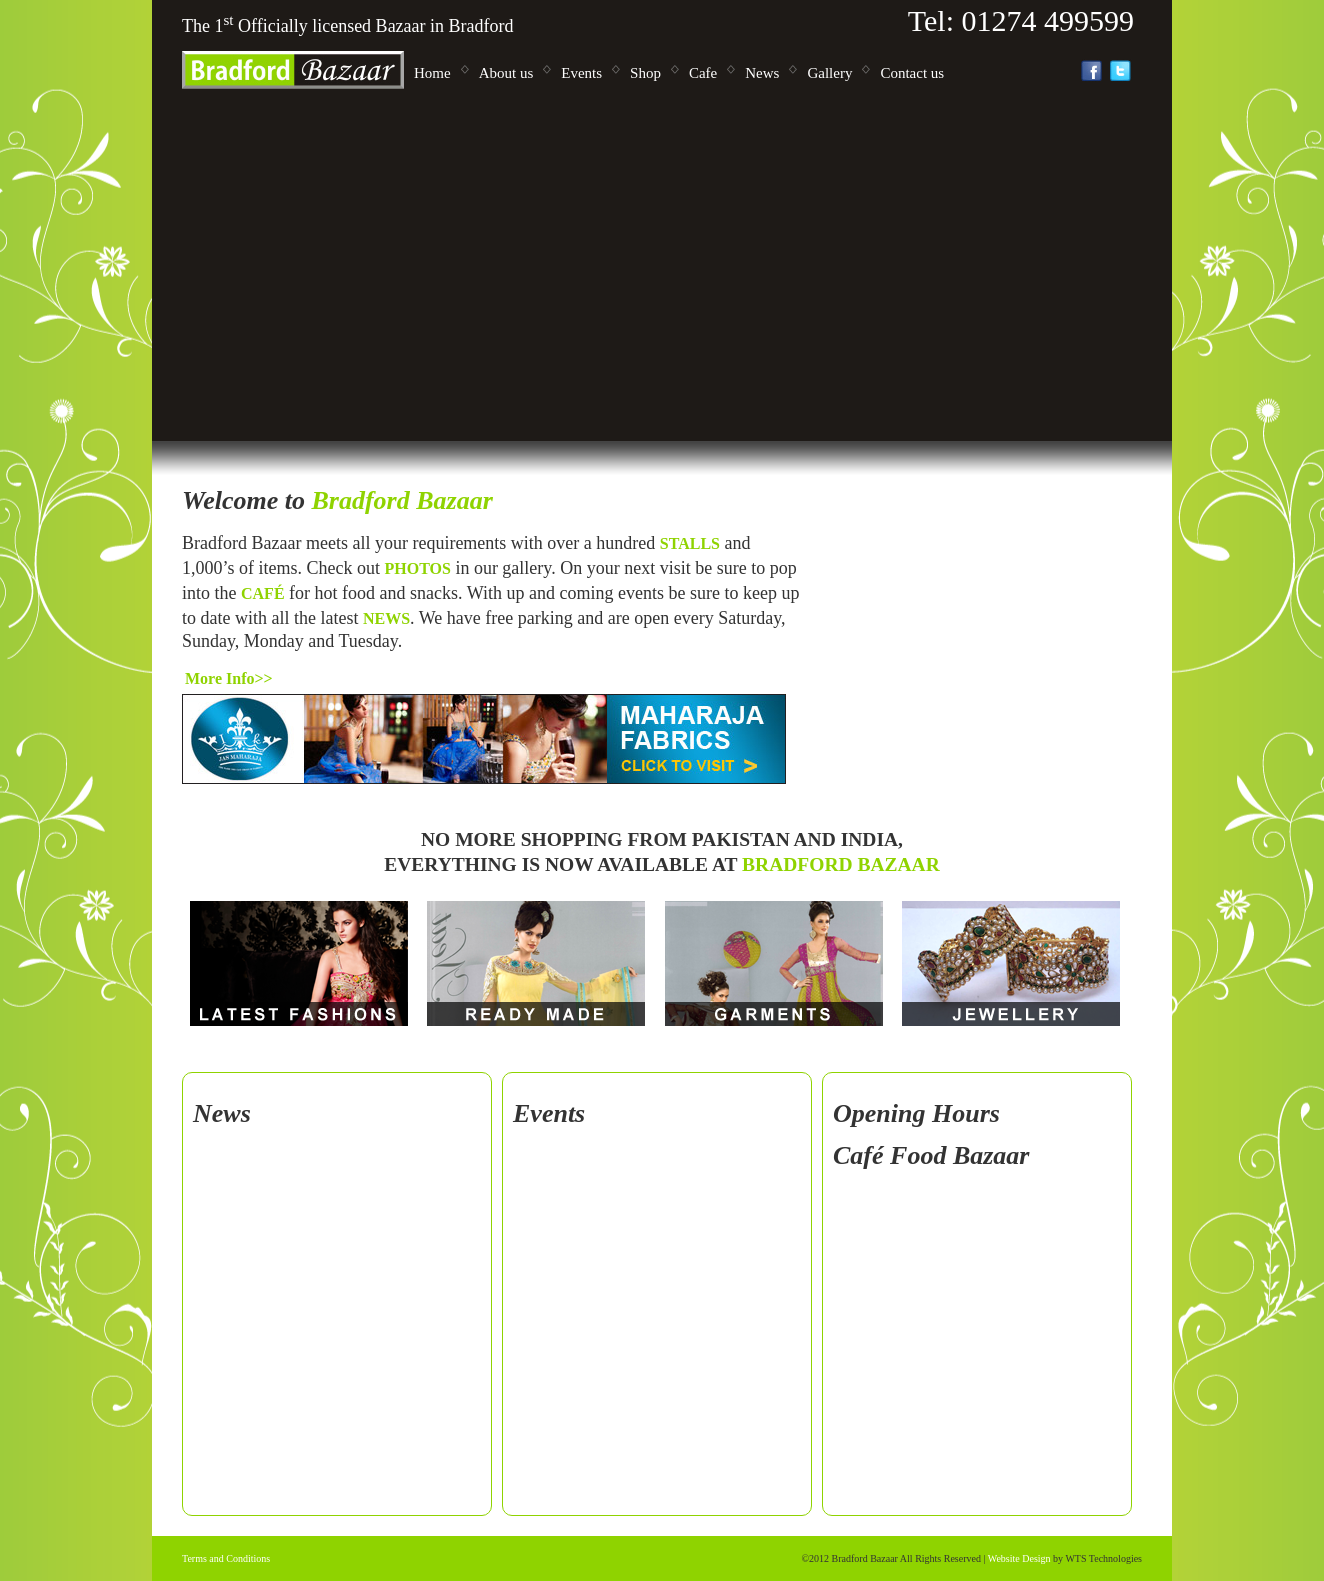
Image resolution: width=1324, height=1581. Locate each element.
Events (581, 73)
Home (432, 73)
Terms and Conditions (226, 1558)
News (762, 73)
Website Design (1019, 1558)
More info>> (229, 678)
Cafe (703, 73)
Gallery (829, 73)
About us (506, 73)
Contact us (912, 73)
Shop (645, 73)
